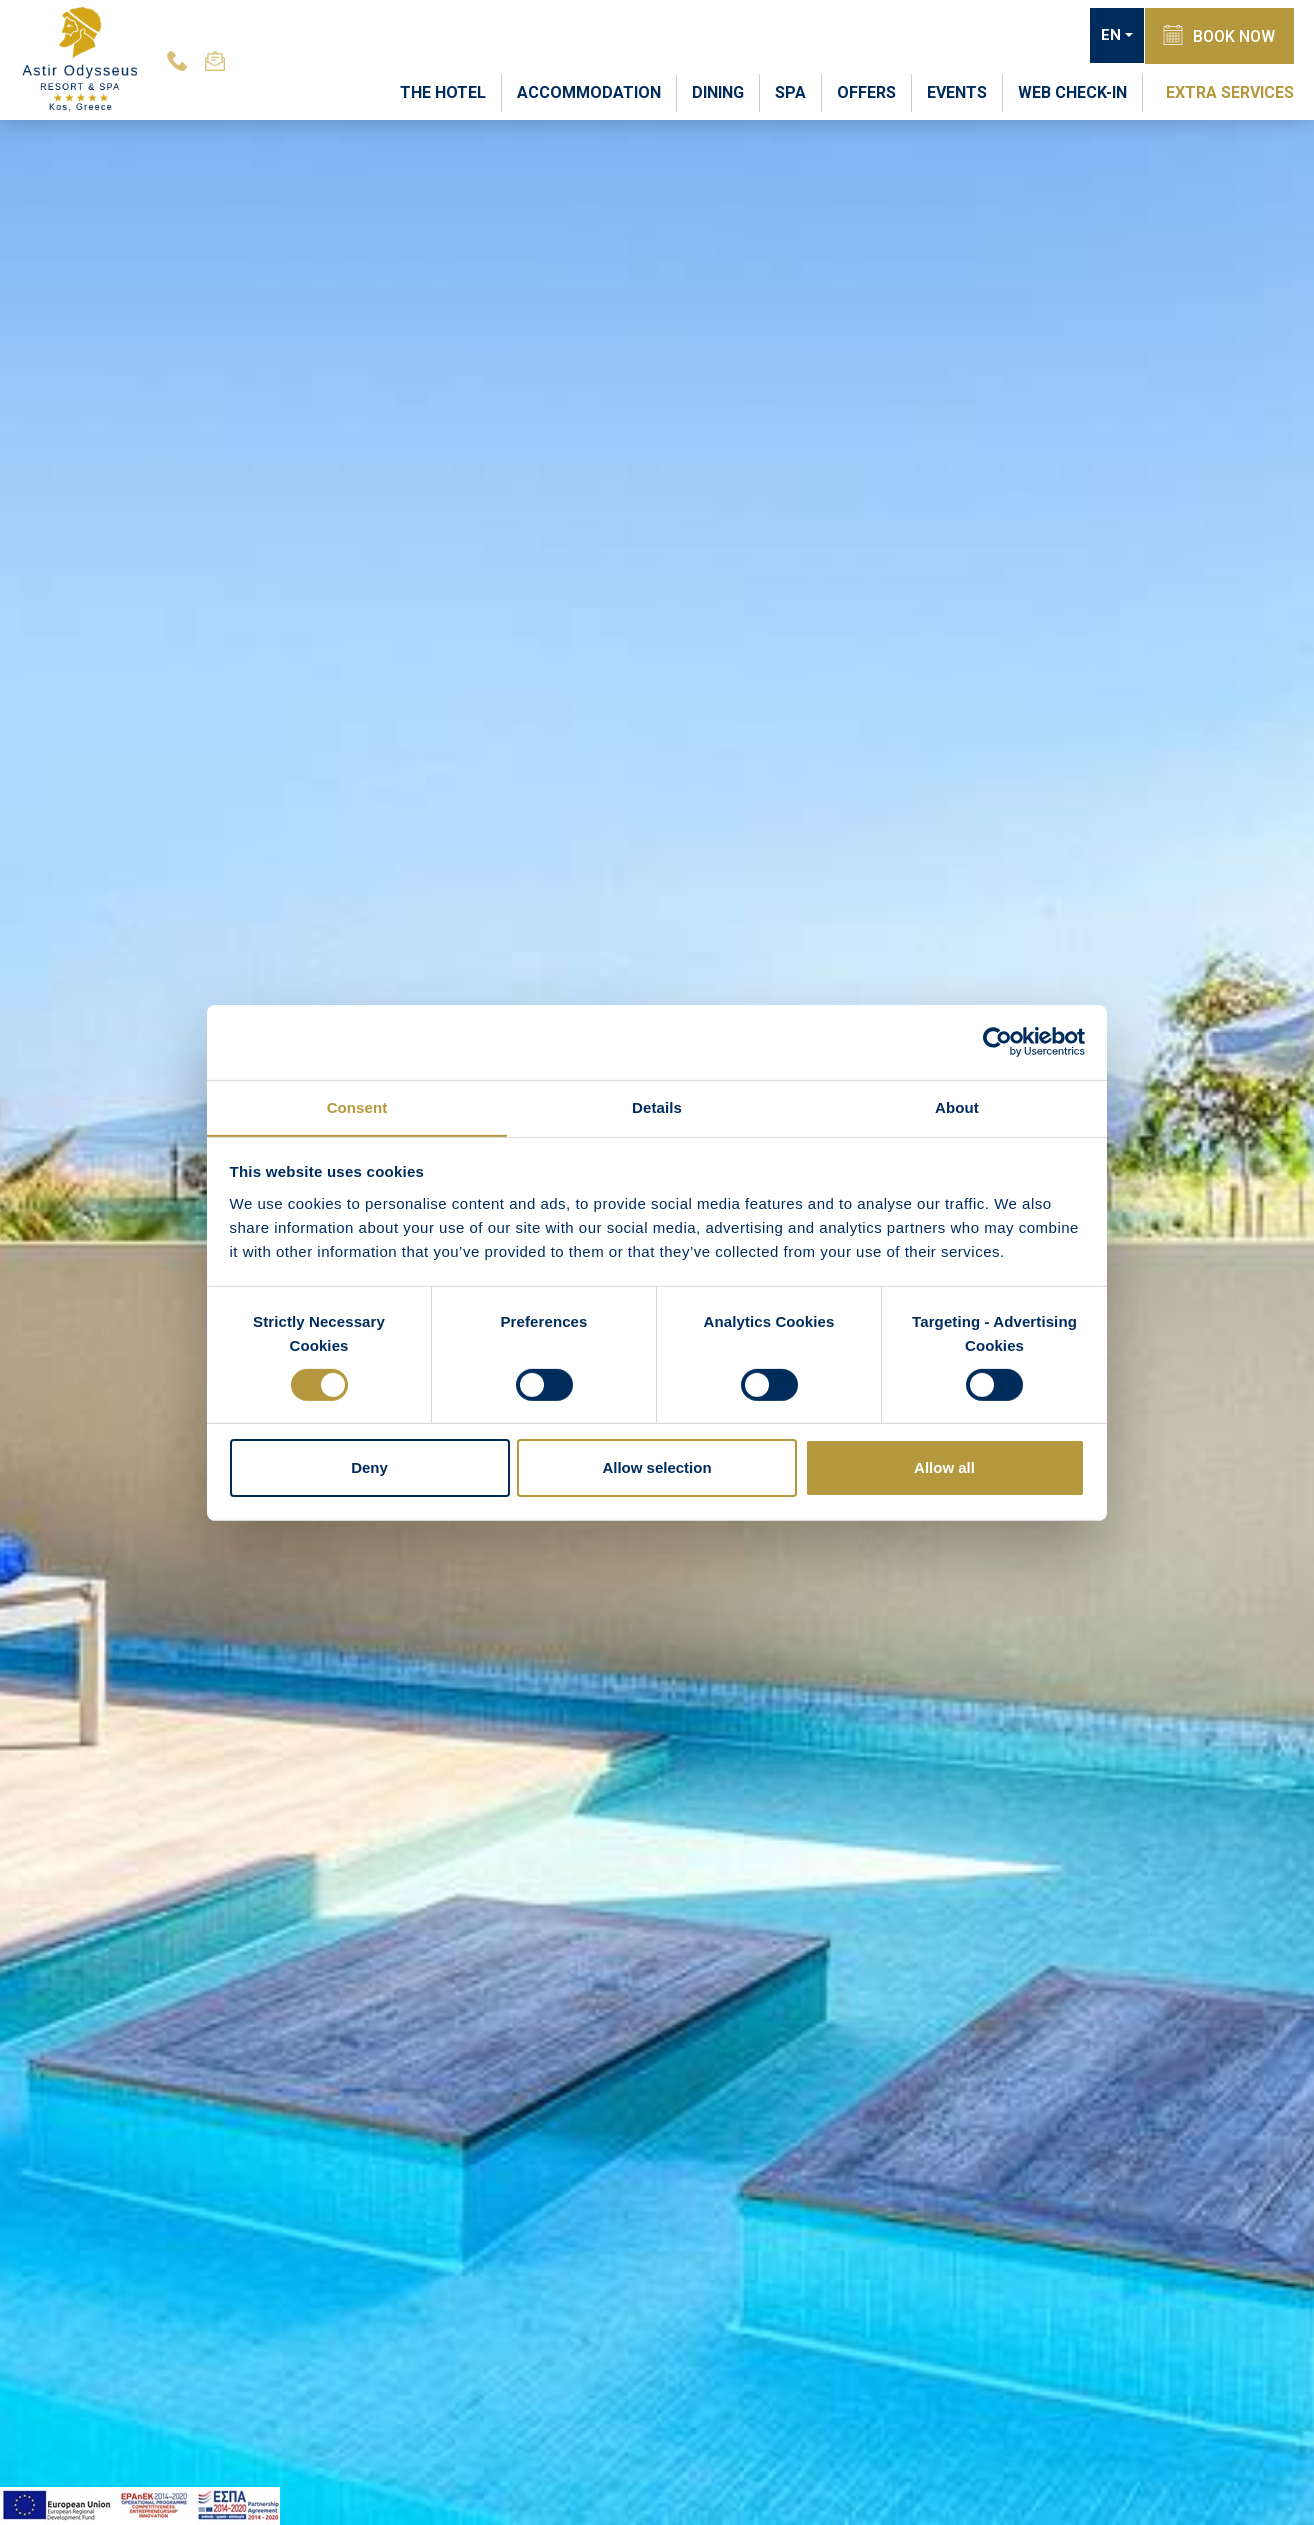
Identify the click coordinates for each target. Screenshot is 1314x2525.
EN (1108, 36)
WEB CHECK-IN (1072, 91)
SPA (790, 91)
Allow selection (656, 1468)
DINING (718, 91)
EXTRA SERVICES (1230, 91)
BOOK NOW (1218, 35)
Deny (369, 1468)
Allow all (944, 1468)
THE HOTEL (443, 91)
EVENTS (957, 91)
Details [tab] (657, 1106)
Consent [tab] (357, 1106)
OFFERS (866, 91)
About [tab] (957, 1106)
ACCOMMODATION (589, 91)
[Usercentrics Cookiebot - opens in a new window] (997, 1041)
